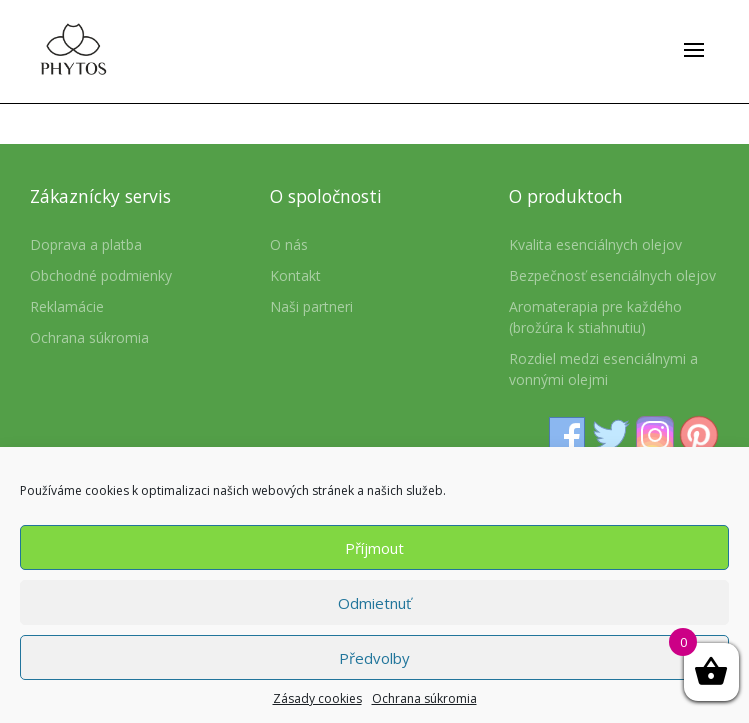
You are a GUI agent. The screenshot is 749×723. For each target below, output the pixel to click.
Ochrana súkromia (424, 698)
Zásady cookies (317, 698)
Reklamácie (67, 306)
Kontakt (295, 275)
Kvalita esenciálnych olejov (595, 244)
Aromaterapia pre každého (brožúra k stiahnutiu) (595, 317)
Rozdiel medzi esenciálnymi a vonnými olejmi (603, 369)
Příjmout (374, 548)
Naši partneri (311, 306)
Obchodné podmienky (101, 275)
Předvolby (374, 658)
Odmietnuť (374, 603)
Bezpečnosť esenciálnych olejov (612, 275)
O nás (289, 244)
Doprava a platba (86, 244)
